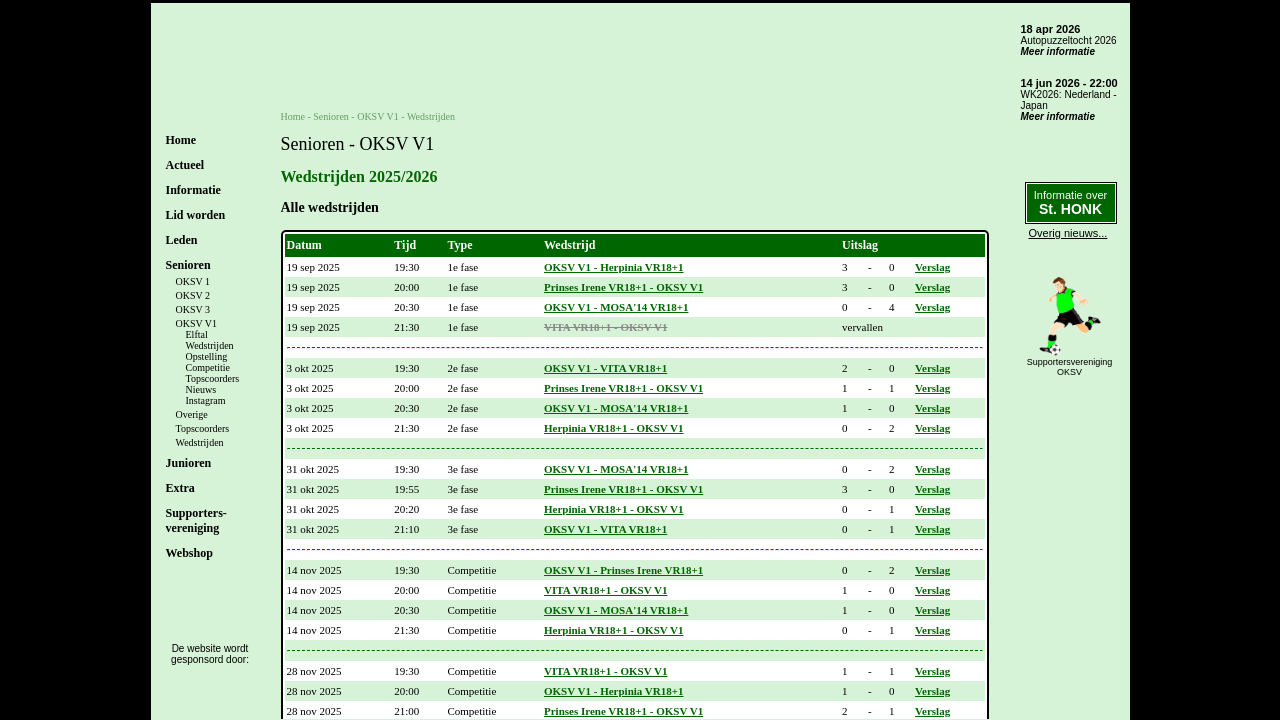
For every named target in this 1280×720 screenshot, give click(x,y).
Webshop (189, 553)
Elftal (197, 334)
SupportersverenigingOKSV (1070, 367)
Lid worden (196, 215)
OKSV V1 (197, 323)
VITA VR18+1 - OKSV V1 (605, 327)
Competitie (208, 367)
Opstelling (207, 356)
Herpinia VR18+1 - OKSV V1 (614, 428)
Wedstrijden (210, 345)
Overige (192, 414)
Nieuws (201, 389)
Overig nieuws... (1068, 233)
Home (181, 140)
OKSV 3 (193, 309)
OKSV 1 (193, 281)
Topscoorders (213, 378)
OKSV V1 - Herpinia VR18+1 (614, 267)
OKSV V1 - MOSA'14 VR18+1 (616, 307)
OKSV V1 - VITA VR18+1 (605, 368)
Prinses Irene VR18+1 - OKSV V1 (623, 287)
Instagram (206, 400)
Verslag (932, 267)
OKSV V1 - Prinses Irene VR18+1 (623, 570)
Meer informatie (1058, 51)
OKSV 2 (193, 295)
